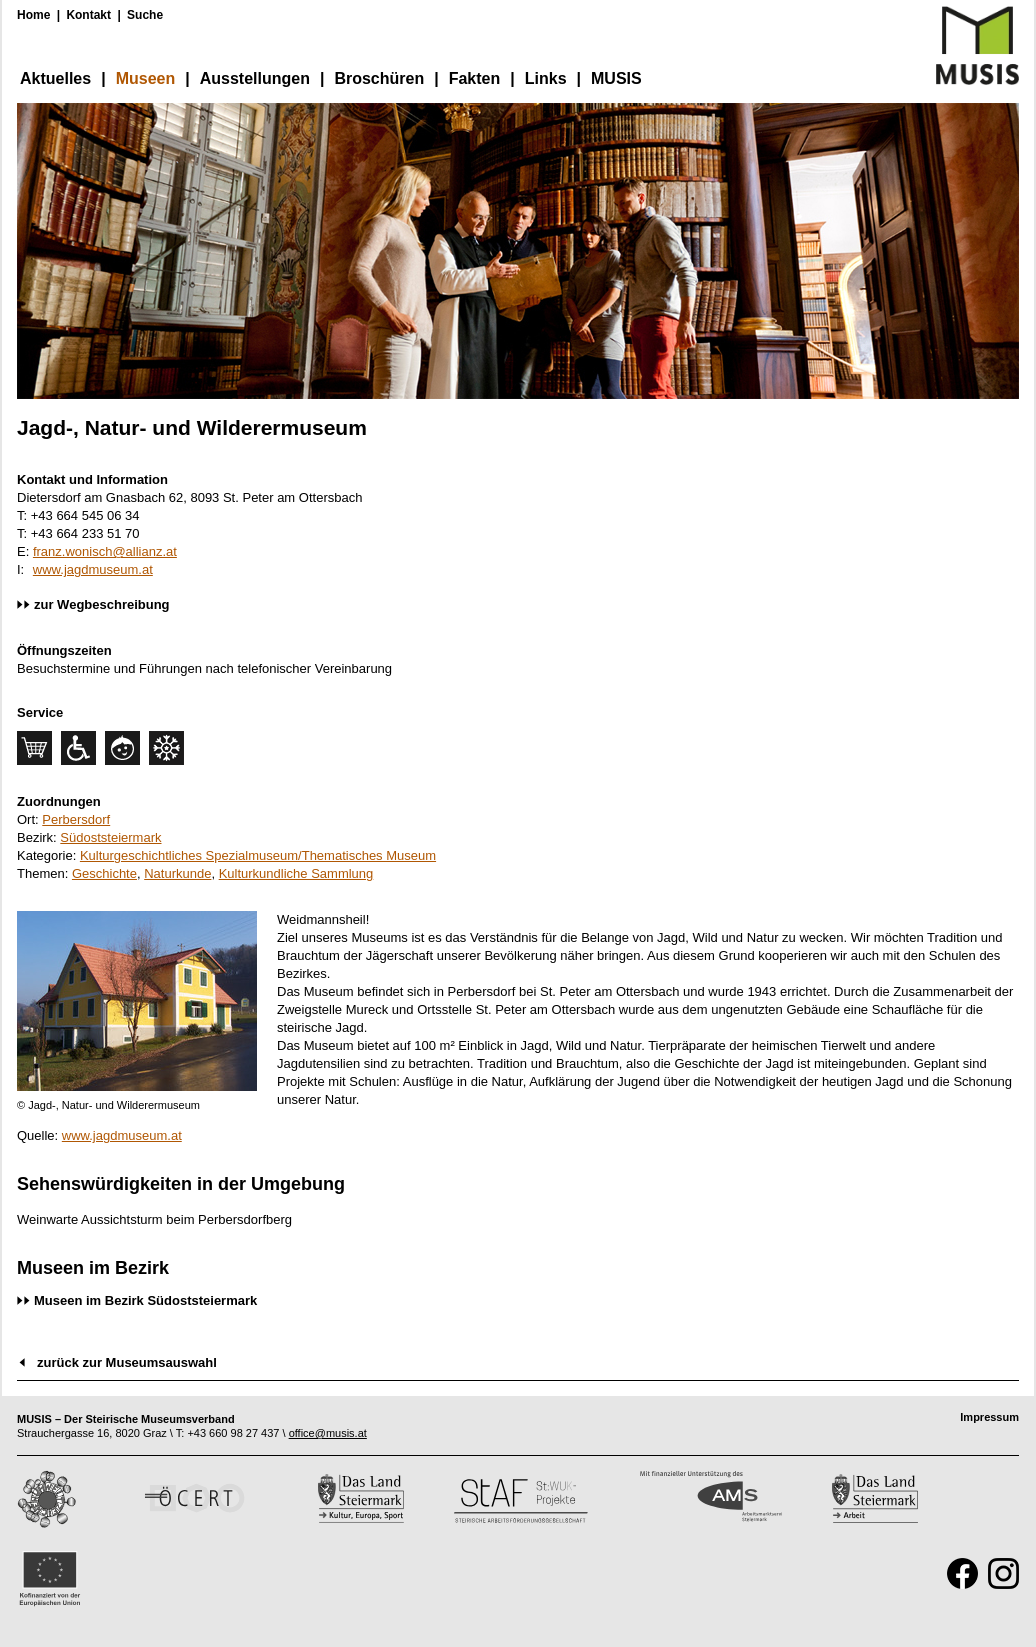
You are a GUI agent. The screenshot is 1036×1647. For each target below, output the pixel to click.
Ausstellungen (255, 78)
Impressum (989, 1417)
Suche (145, 15)
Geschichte (104, 873)
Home (33, 15)
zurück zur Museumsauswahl (127, 1362)
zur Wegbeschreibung (102, 604)
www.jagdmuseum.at (93, 569)
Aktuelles (55, 78)
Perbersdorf (76, 819)
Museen (146, 78)
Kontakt (88, 15)
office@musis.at (328, 1433)
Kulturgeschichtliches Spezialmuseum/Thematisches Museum (258, 855)
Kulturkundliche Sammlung (296, 873)
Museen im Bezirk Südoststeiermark (145, 1300)
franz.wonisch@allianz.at (105, 551)
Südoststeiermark (110, 837)
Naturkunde (177, 873)
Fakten (475, 78)
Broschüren (379, 78)
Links (546, 78)
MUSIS (616, 78)
